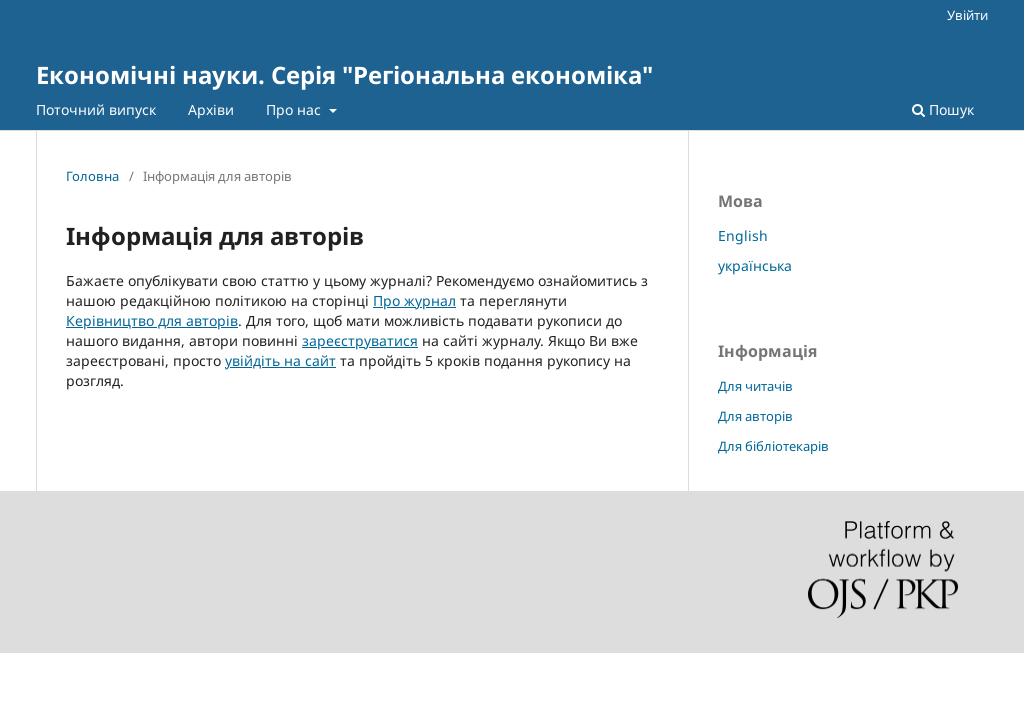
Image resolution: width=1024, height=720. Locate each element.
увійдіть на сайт (280, 360)
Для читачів (755, 386)
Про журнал (414, 300)
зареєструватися (360, 340)
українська (755, 265)
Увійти (967, 15)
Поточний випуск (96, 109)
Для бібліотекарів (773, 446)
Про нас (295, 109)
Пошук (943, 109)
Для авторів (755, 416)
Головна (92, 176)
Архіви (211, 109)
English (743, 235)
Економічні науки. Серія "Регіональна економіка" (344, 74)
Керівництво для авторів (152, 320)
